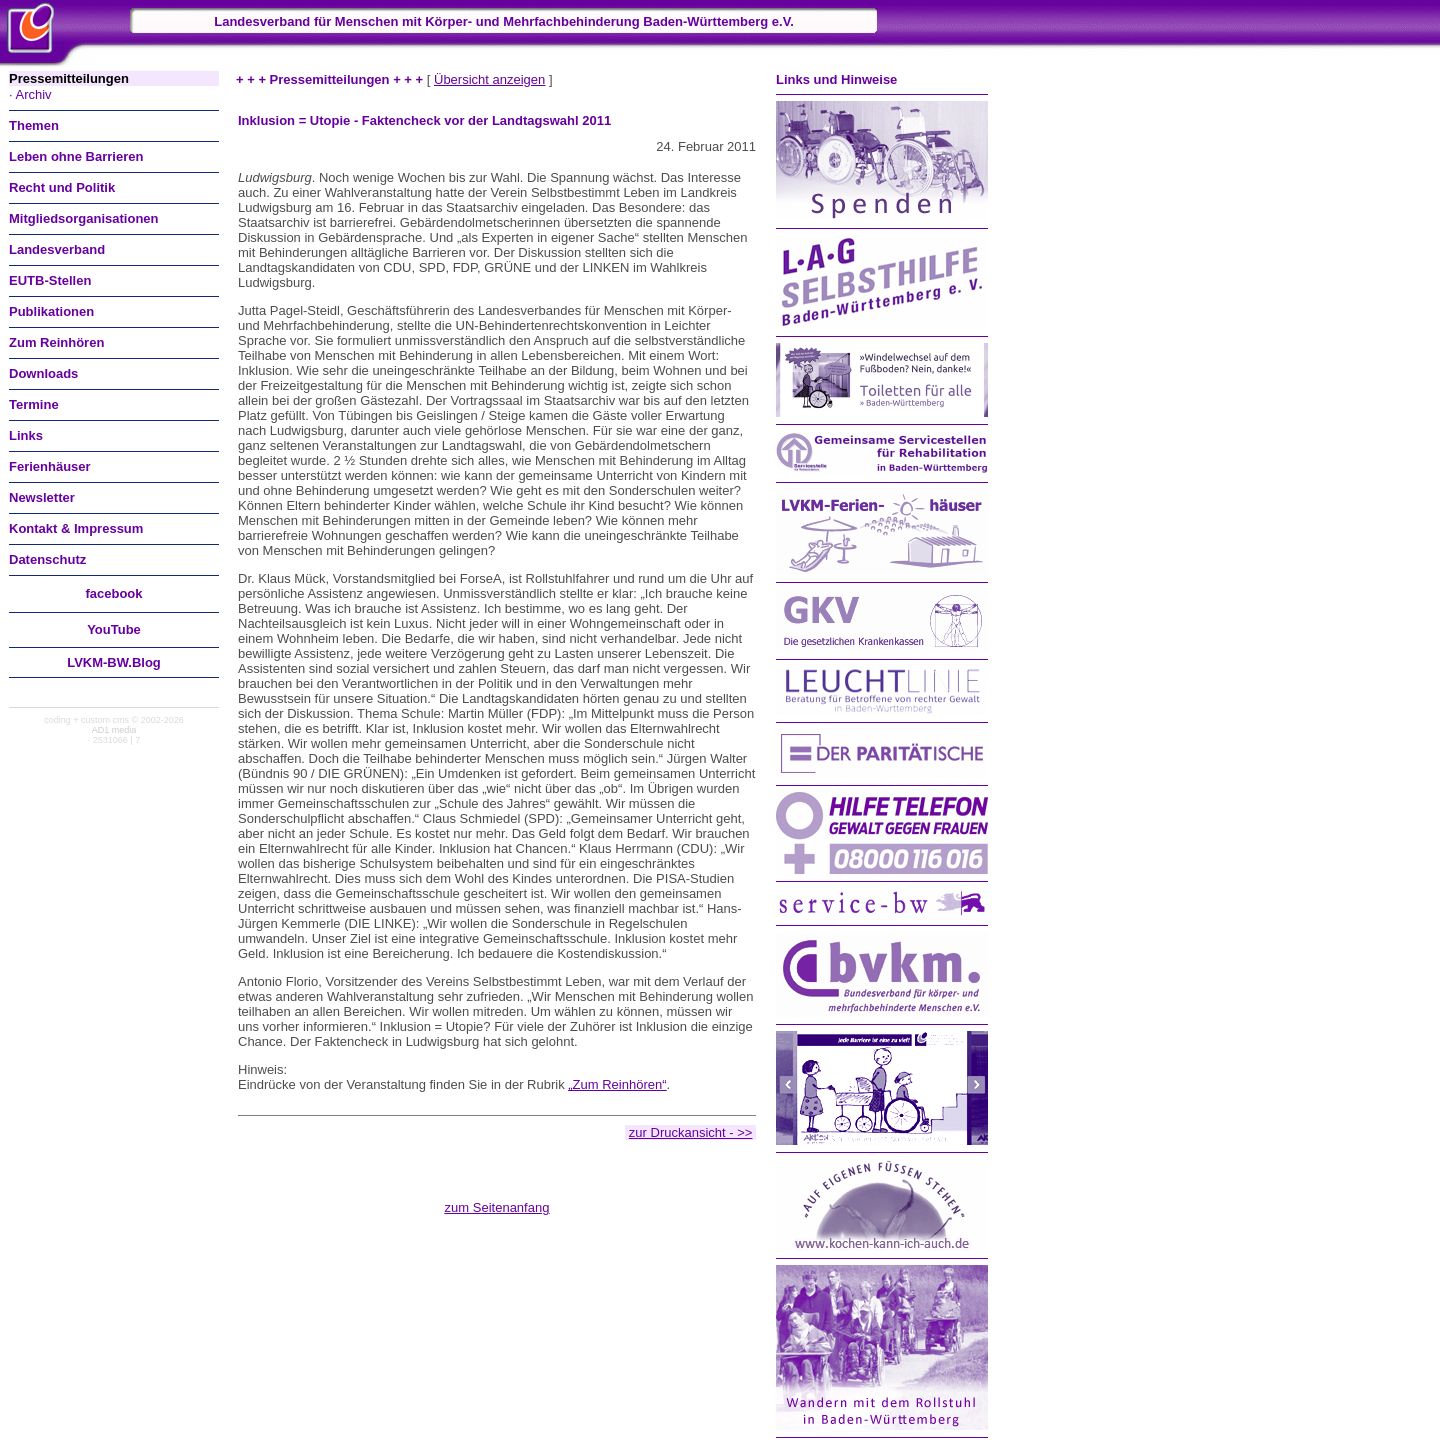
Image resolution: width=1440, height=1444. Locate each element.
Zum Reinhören (56, 342)
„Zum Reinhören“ (617, 1084)
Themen (34, 125)
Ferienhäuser (50, 466)
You (114, 629)
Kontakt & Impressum (76, 528)
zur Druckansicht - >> (691, 1132)
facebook (113, 593)
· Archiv (30, 94)
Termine (34, 404)
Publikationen (51, 311)
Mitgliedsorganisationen (84, 218)
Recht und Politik (62, 187)
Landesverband (57, 249)
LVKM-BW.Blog (114, 662)
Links (26, 435)
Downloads (43, 373)
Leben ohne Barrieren (76, 156)
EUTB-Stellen (50, 280)
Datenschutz (47, 559)
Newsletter (42, 497)
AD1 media (114, 730)
